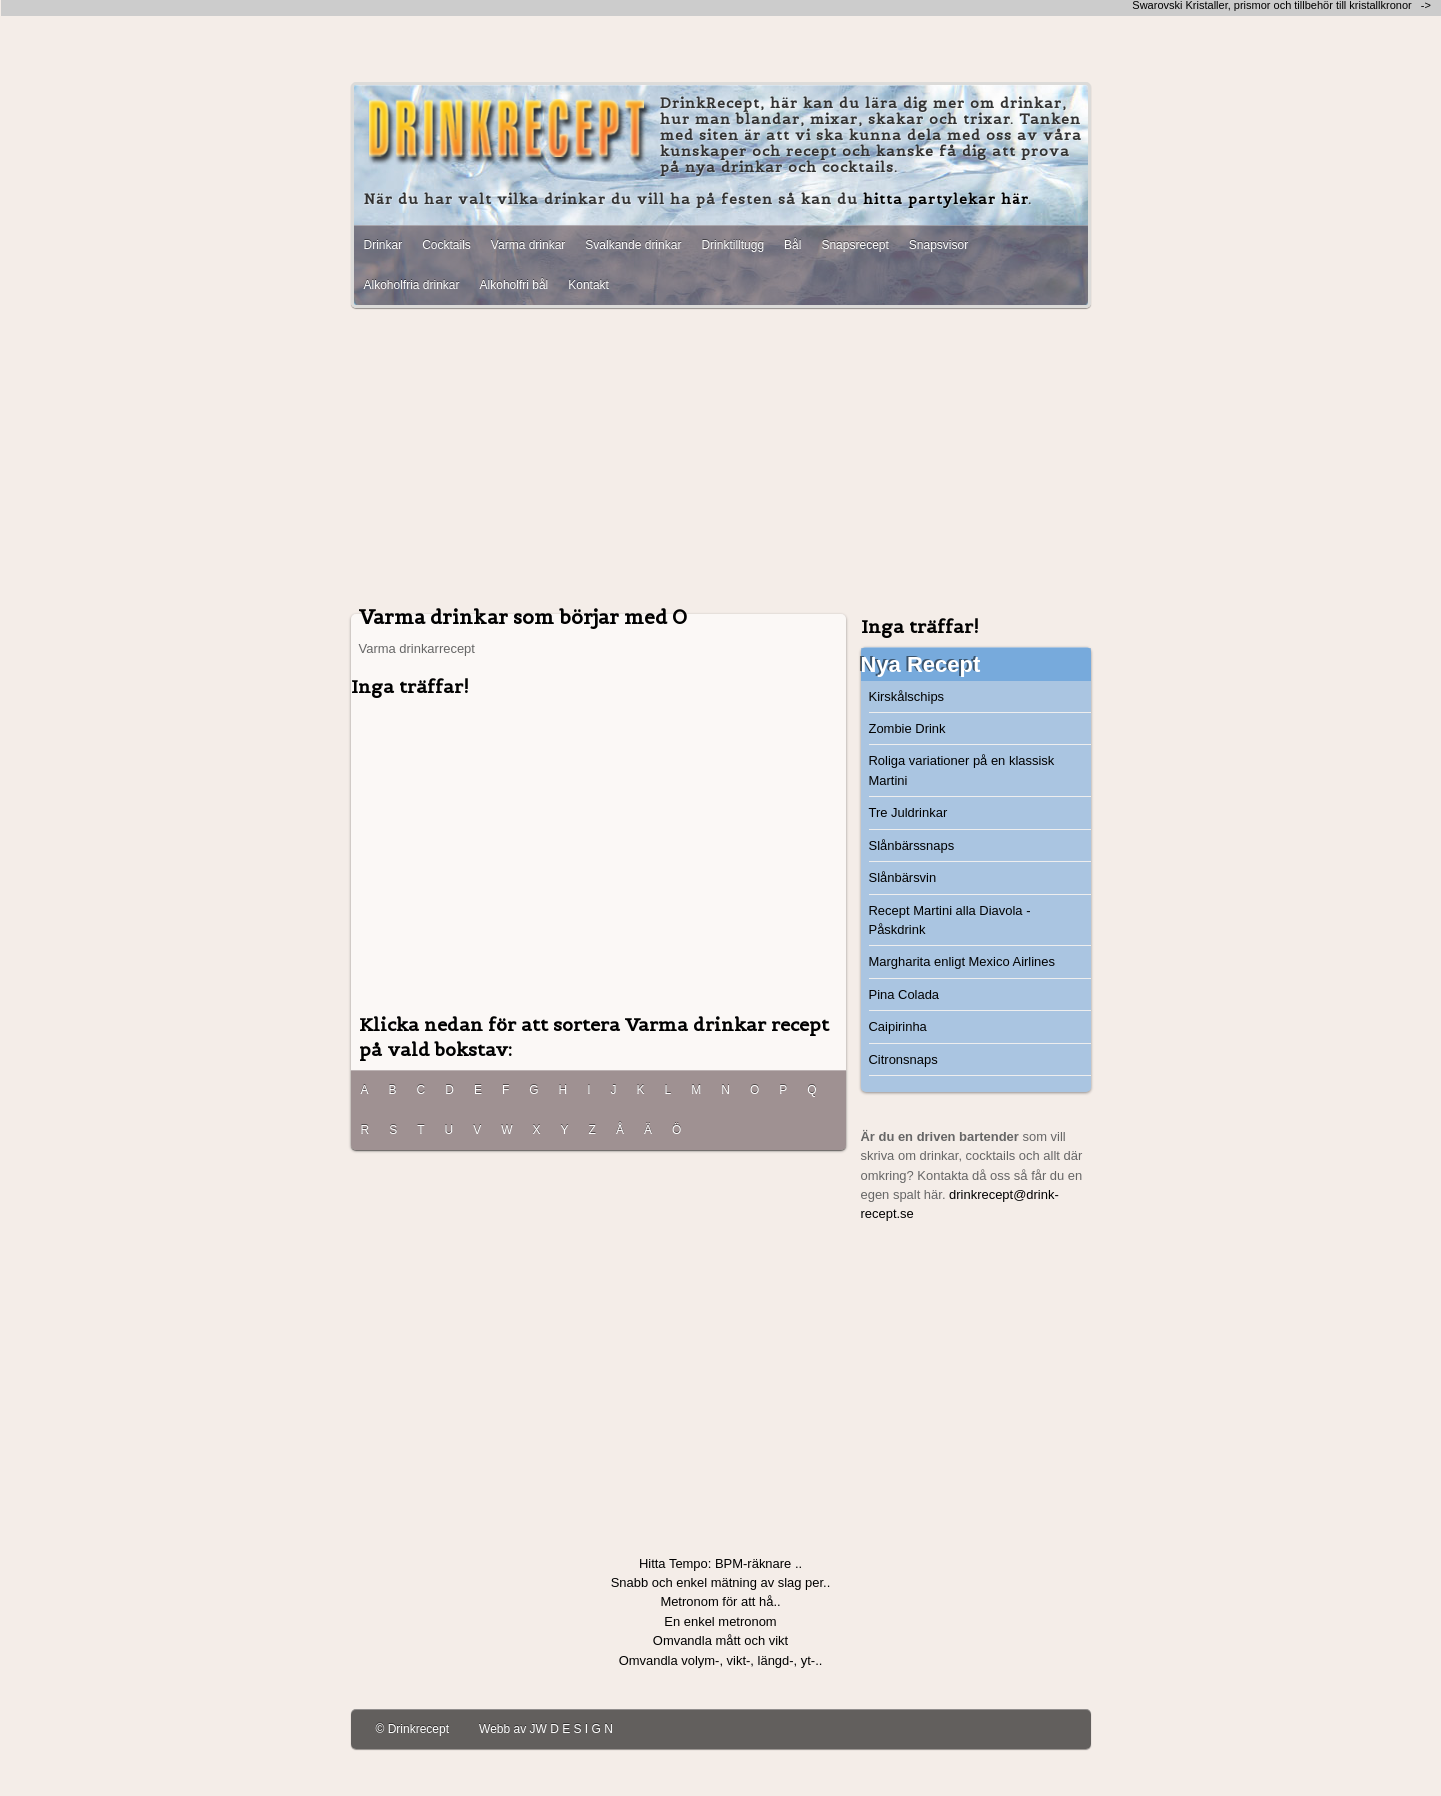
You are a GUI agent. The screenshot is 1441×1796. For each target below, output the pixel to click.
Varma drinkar (528, 245)
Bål (792, 245)
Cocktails (446, 245)
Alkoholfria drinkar (412, 285)
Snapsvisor (938, 245)
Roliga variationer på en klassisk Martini (962, 770)
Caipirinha (898, 1026)
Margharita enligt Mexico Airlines (962, 961)
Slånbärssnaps (912, 845)
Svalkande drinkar (633, 245)
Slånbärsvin (903, 877)
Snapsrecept (854, 245)
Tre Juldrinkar (908, 812)
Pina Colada (904, 994)
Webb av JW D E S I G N (546, 1729)
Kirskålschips (907, 696)
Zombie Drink (907, 728)
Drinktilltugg (732, 245)
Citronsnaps (903, 1059)
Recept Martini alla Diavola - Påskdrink (950, 920)
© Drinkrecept (413, 1729)
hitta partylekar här (945, 199)
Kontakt (588, 285)
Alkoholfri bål (514, 285)
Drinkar (383, 245)
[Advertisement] (721, 463)
